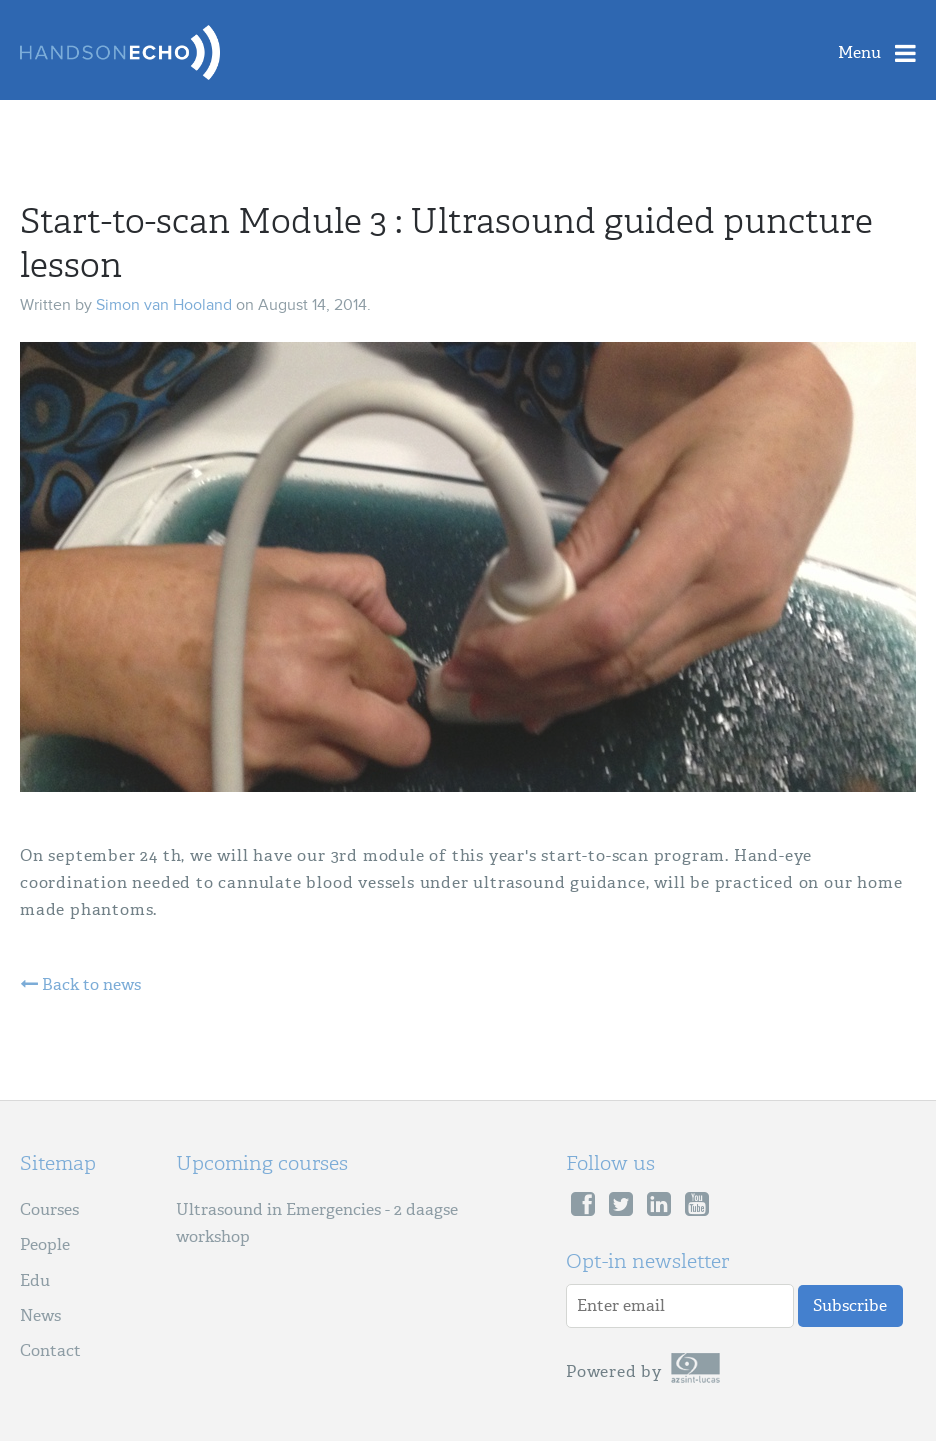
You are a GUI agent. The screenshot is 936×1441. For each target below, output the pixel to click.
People (45, 1244)
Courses (49, 1209)
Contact (50, 1350)
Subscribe (850, 1305)
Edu (35, 1280)
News (40, 1315)
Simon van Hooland (164, 305)
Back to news (80, 985)
